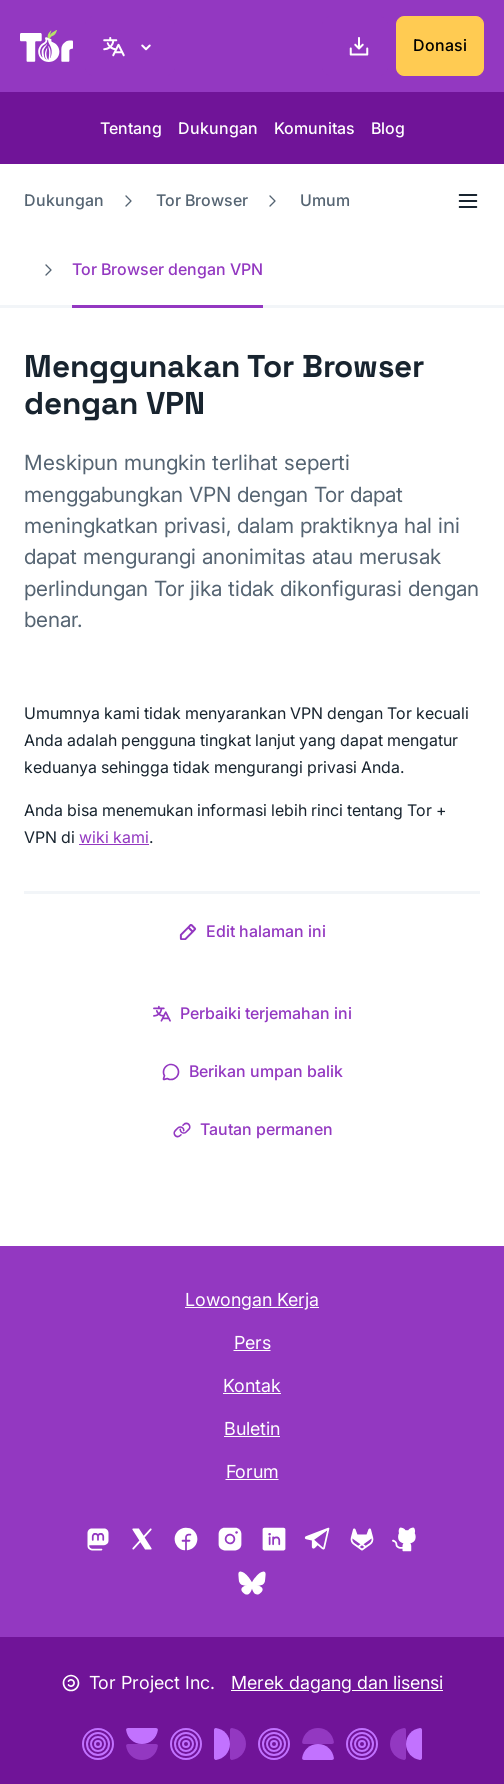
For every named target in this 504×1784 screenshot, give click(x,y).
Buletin (252, 1428)
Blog (388, 128)
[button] (252, 935)
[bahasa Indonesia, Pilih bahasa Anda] (130, 46)
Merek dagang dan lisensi (337, 1682)
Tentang (131, 128)
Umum (325, 200)
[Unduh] (355, 46)
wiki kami (114, 837)
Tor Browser (202, 200)
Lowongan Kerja (252, 1299)
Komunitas (314, 128)
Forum (252, 1471)
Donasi (440, 45)
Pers (252, 1342)
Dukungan (218, 128)
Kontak (252, 1385)
